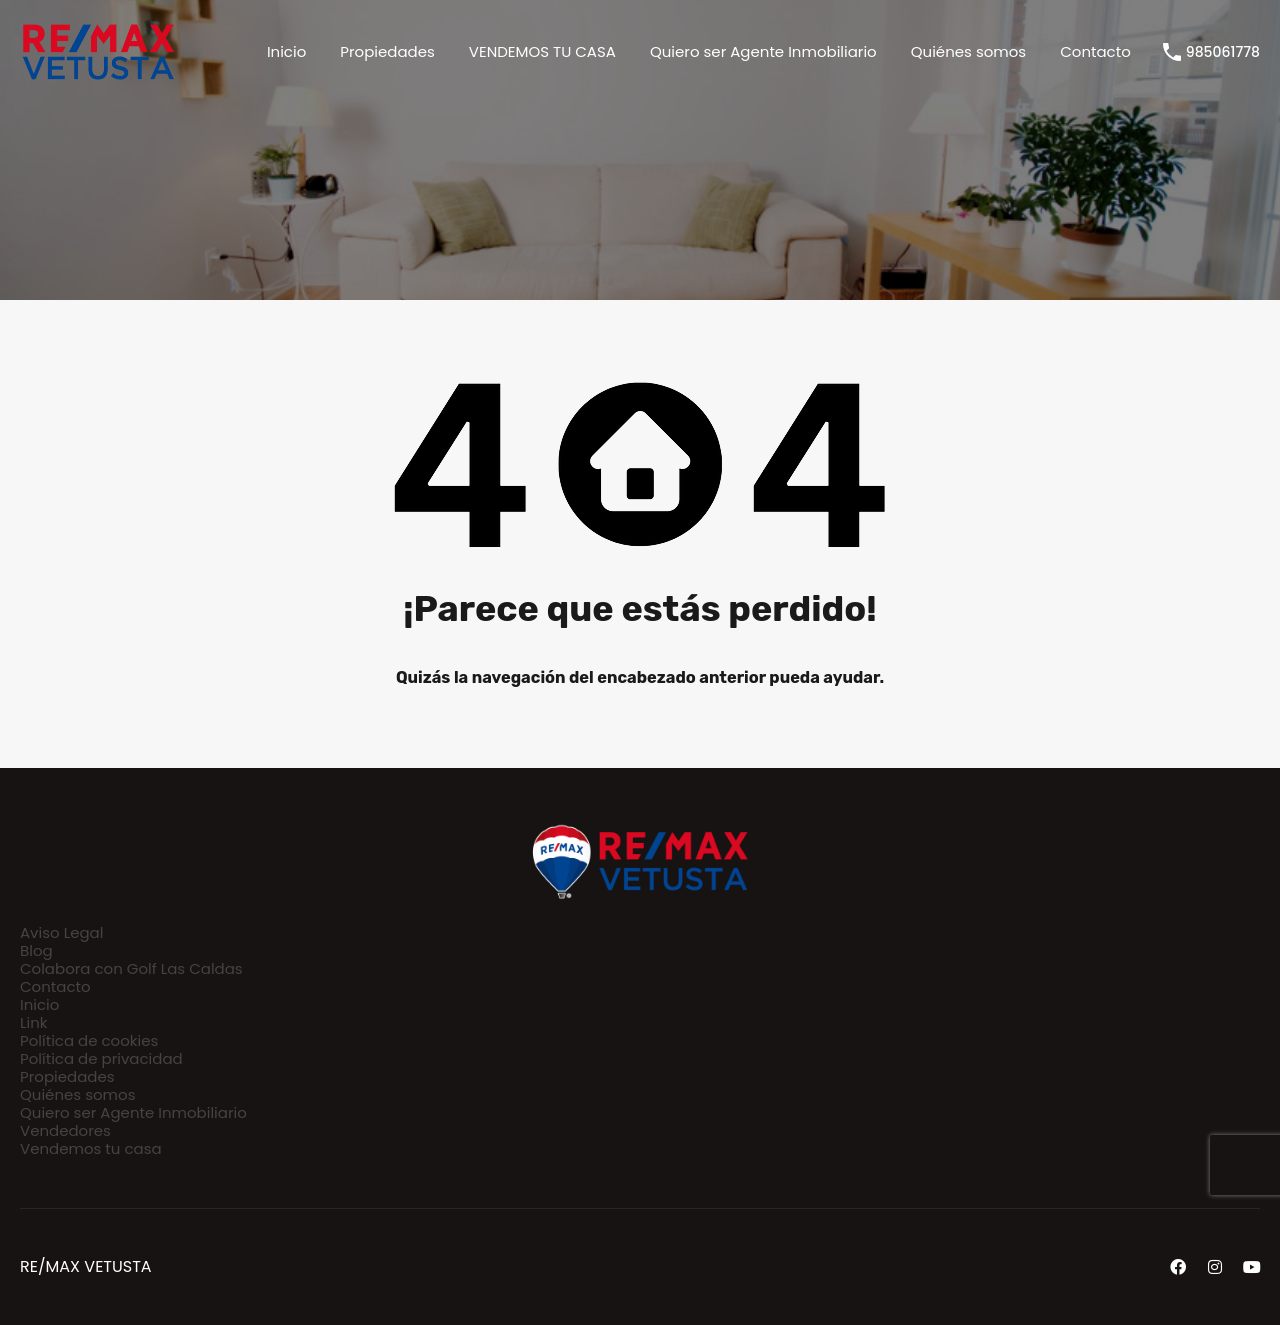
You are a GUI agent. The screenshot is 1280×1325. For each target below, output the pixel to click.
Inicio (286, 51)
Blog (36, 950)
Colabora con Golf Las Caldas (131, 968)
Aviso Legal (61, 932)
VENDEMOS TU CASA (542, 51)
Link (34, 1022)
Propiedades (387, 51)
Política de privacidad (101, 1058)
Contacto (1095, 51)
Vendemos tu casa (91, 1148)
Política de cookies (89, 1040)
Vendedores (65, 1130)
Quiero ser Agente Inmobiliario (763, 51)
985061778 (1223, 52)
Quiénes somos (968, 51)
